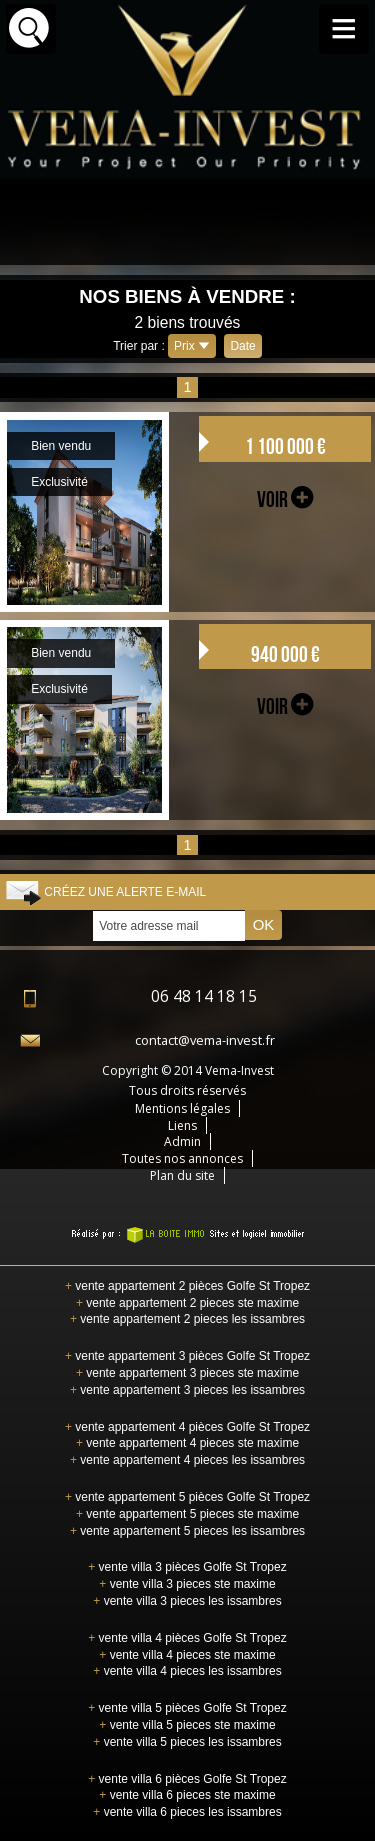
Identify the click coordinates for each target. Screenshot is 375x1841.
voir (285, 499)
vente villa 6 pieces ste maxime (187, 1795)
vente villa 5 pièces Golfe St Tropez (187, 1708)
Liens (182, 1125)
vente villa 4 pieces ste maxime (187, 1655)
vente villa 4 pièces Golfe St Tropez (187, 1638)
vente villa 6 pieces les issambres (187, 1812)
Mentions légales (182, 1108)
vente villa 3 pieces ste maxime (187, 1584)
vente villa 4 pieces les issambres (187, 1671)
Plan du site (182, 1175)
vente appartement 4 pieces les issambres (187, 1460)
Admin (182, 1141)
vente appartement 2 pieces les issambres (187, 1319)
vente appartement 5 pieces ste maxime (187, 1514)
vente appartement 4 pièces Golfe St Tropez (187, 1427)
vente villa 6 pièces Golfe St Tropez (187, 1779)
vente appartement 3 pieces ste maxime (187, 1373)
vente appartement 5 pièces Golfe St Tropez (187, 1497)
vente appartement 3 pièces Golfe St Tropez (187, 1356)
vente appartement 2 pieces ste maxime (187, 1303)
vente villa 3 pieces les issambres (187, 1601)
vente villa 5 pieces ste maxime (187, 1725)
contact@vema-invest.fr (205, 1040)
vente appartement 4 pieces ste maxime (187, 1443)
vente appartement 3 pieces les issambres (187, 1390)
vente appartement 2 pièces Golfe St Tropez (187, 1286)
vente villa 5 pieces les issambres (187, 1742)
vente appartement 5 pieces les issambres (187, 1531)
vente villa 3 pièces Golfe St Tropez (187, 1567)
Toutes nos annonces (182, 1158)
